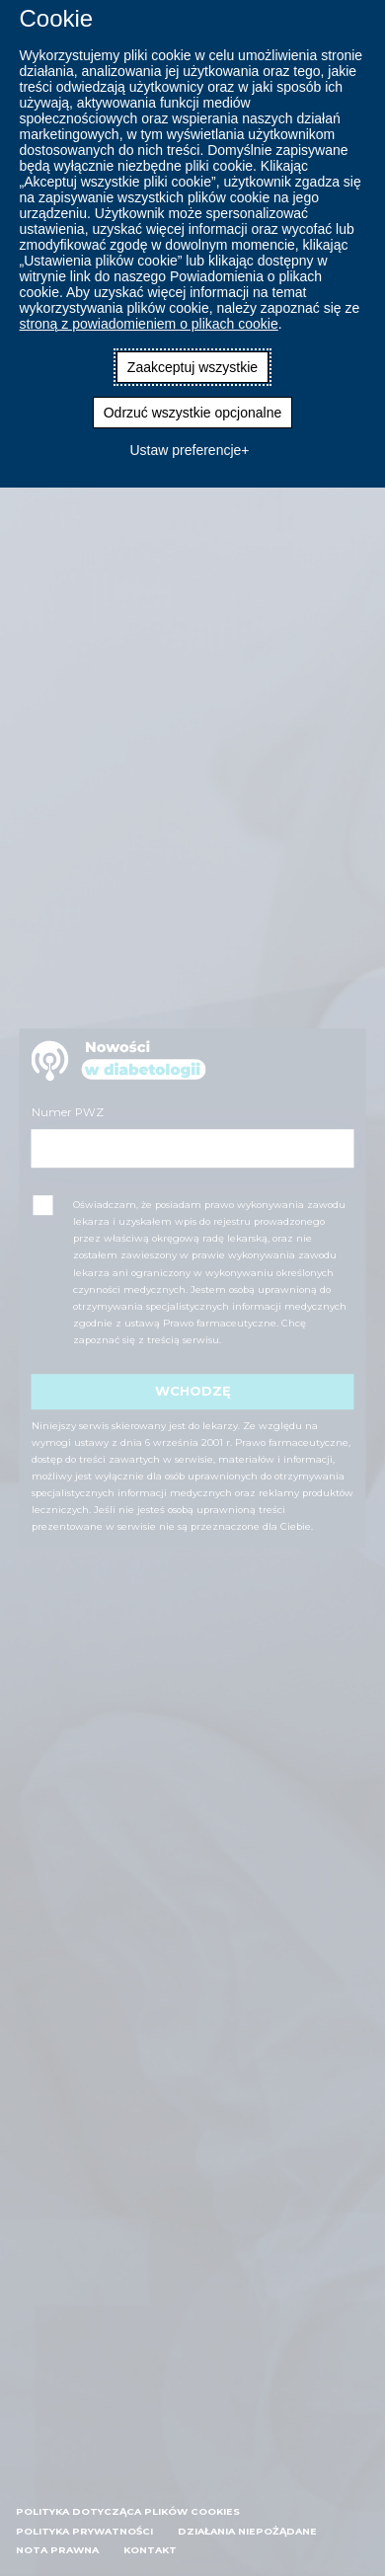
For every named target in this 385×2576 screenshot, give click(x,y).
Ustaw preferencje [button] (185, 450)
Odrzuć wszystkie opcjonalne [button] (193, 412)
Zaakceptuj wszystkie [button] (192, 367)
